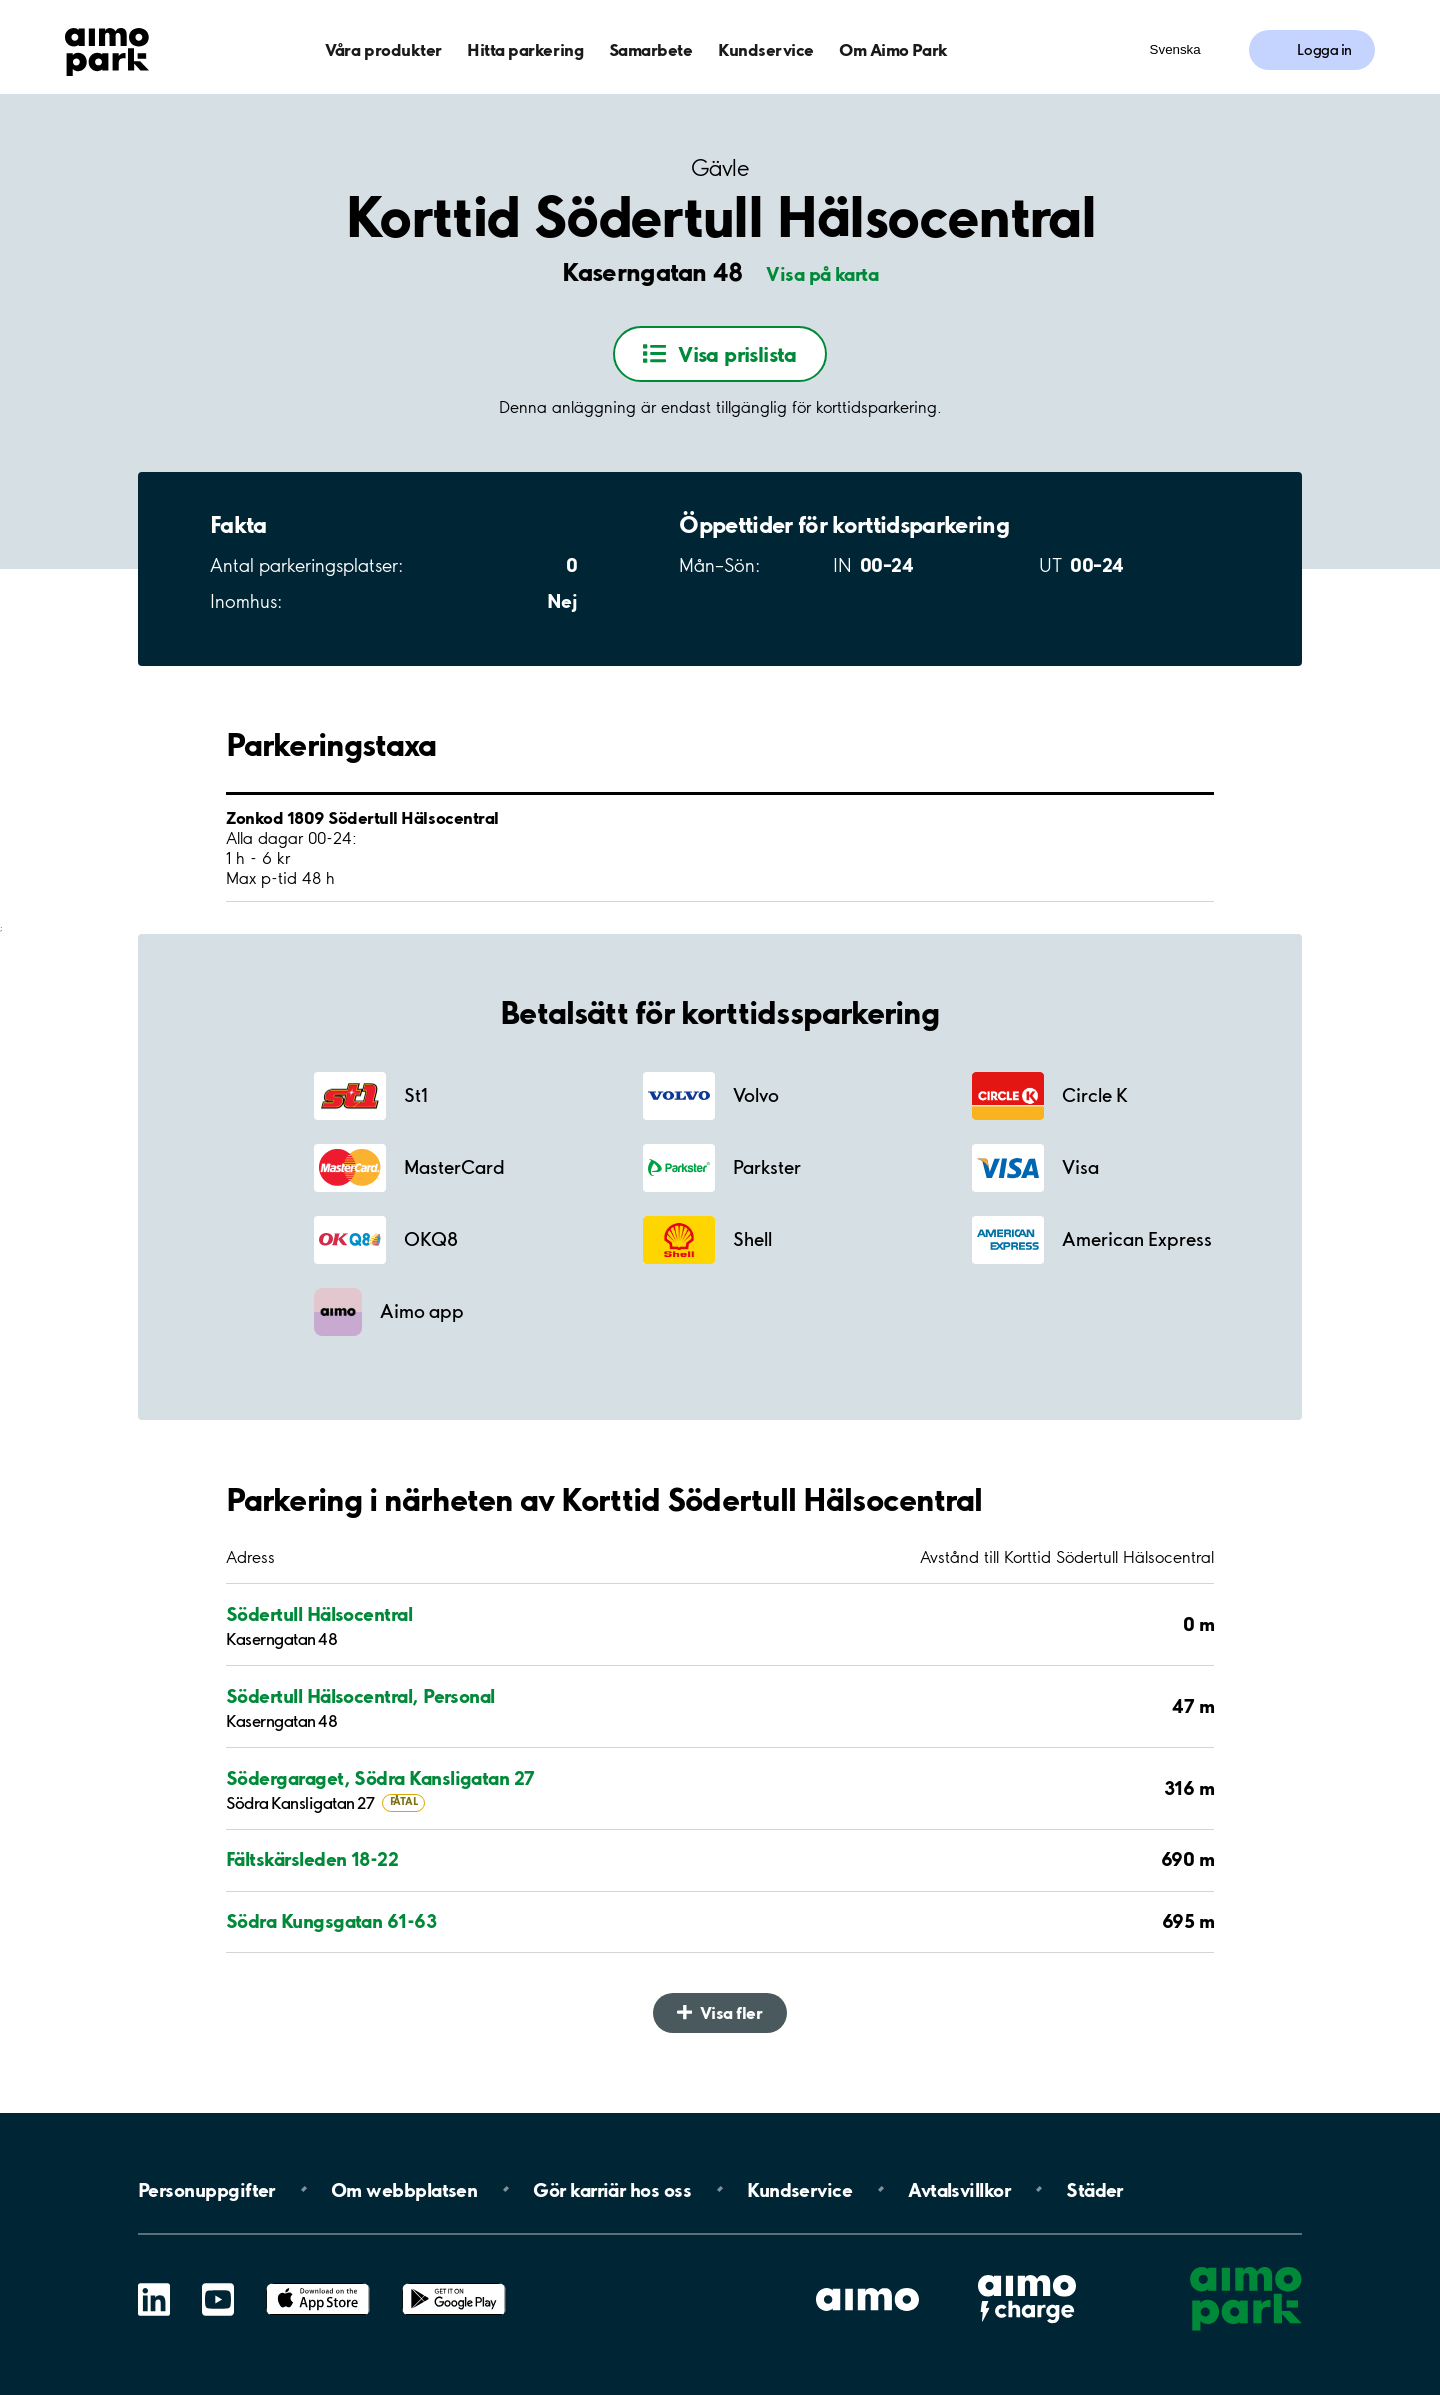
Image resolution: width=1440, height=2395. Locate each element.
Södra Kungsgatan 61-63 (331, 1921)
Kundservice (766, 49)
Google (454, 2283)
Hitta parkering (525, 49)
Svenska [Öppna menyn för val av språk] (1175, 49)
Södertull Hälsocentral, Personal (360, 1696)
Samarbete (651, 49)
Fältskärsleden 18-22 (312, 1859)
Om (404, 2189)
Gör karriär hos (612, 2189)
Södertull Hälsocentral (319, 1614)
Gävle (720, 168)
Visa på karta (822, 274)
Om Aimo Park (893, 49)
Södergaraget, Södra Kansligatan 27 (380, 1778)
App (318, 2283)
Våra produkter (383, 49)
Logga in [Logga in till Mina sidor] (1324, 50)
